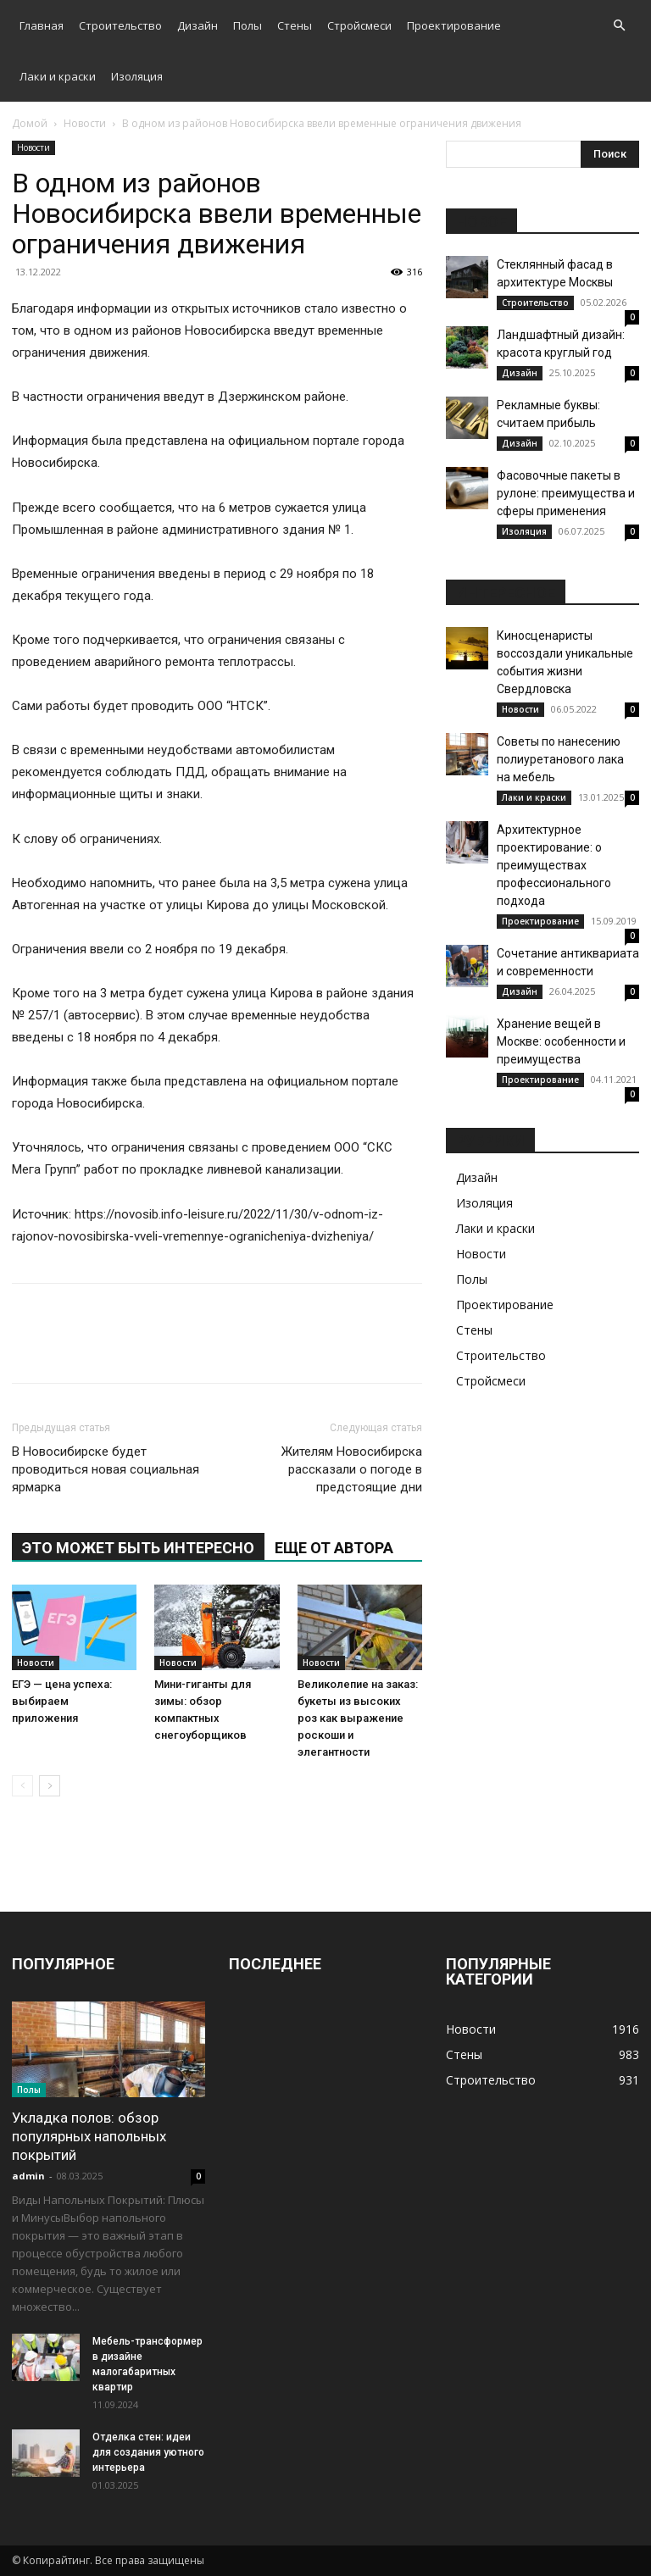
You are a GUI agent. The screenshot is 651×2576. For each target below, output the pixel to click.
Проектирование (454, 25)
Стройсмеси (359, 25)
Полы (247, 25)
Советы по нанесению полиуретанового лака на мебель (560, 759)
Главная (41, 25)
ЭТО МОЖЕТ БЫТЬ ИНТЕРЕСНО (138, 1548)
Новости (85, 123)
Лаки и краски (57, 76)
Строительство (120, 25)
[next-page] (49, 1785)
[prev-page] (22, 1785)
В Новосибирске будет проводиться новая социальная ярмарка (105, 1469)
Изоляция (137, 76)
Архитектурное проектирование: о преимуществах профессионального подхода (554, 865)
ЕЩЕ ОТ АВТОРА (334, 1548)
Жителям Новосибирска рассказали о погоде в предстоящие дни (351, 1469)
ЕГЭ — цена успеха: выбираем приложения (62, 1701)
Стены (294, 25)
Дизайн (197, 25)
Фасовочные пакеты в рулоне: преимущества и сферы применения (566, 493)
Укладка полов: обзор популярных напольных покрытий (89, 2136)
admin (28, 2175)
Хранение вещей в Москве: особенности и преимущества (561, 1041)
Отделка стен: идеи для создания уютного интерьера (148, 2452)
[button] (618, 26)
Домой (29, 123)
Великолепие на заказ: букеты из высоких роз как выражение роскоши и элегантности (358, 1718)
